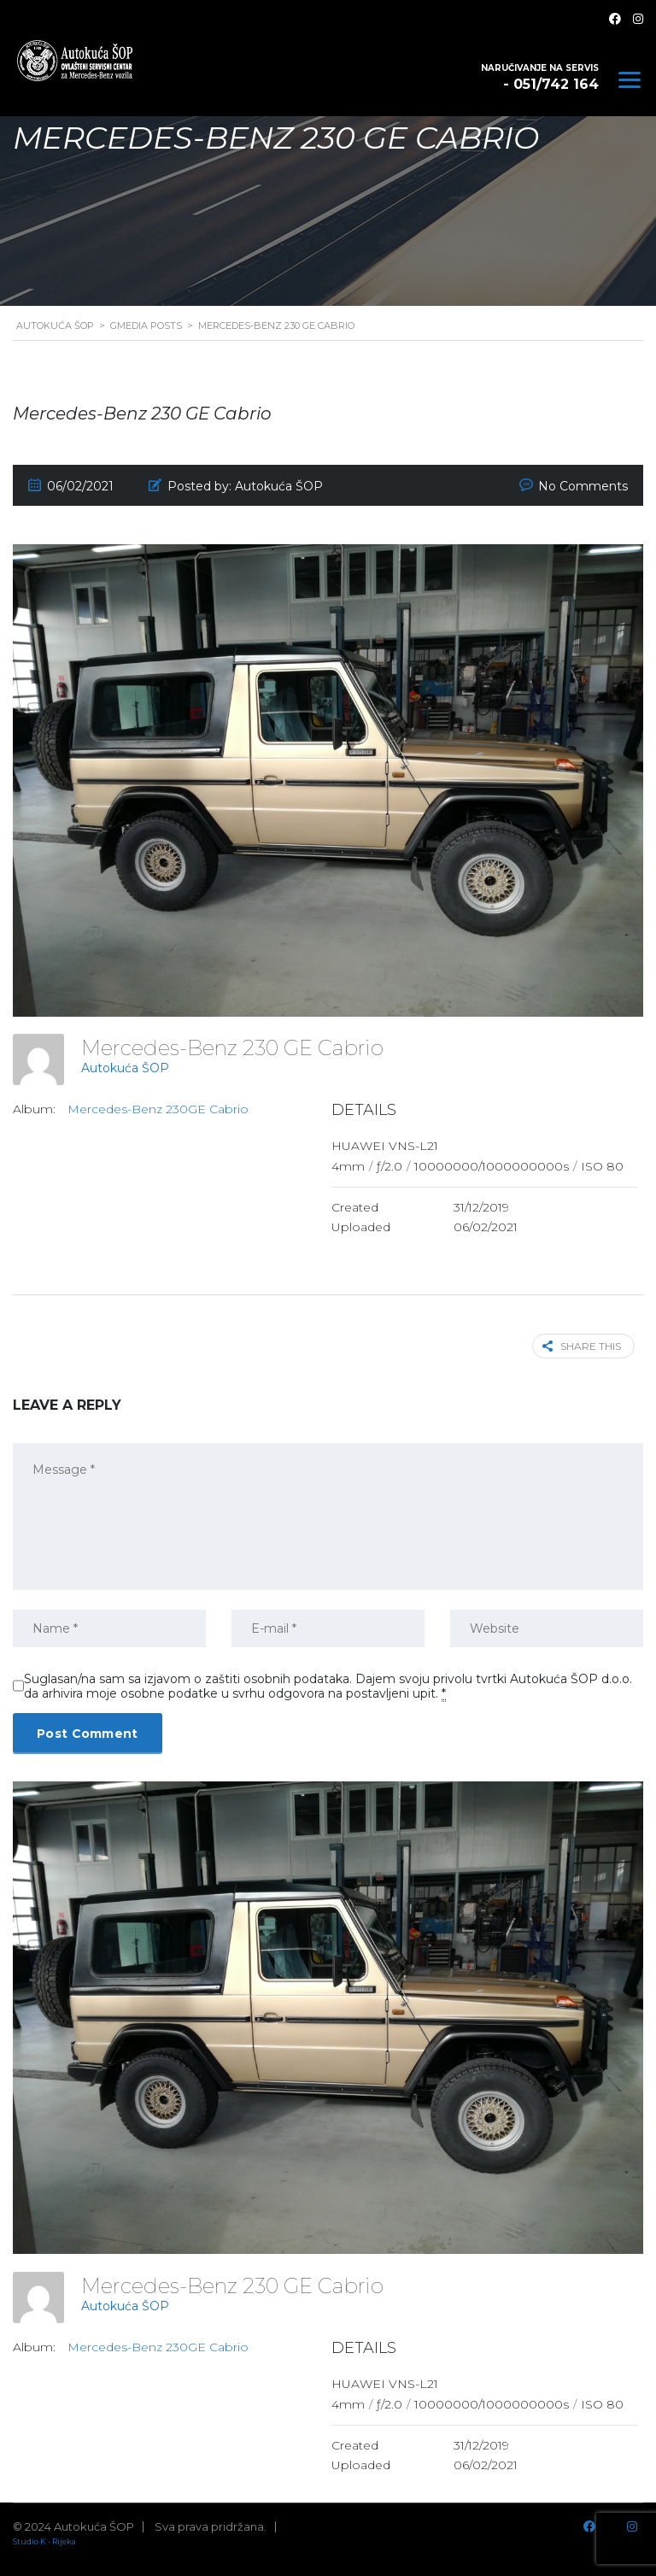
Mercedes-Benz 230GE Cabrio (158, 1109)
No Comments (583, 486)
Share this (581, 1346)
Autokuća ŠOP (125, 1068)
